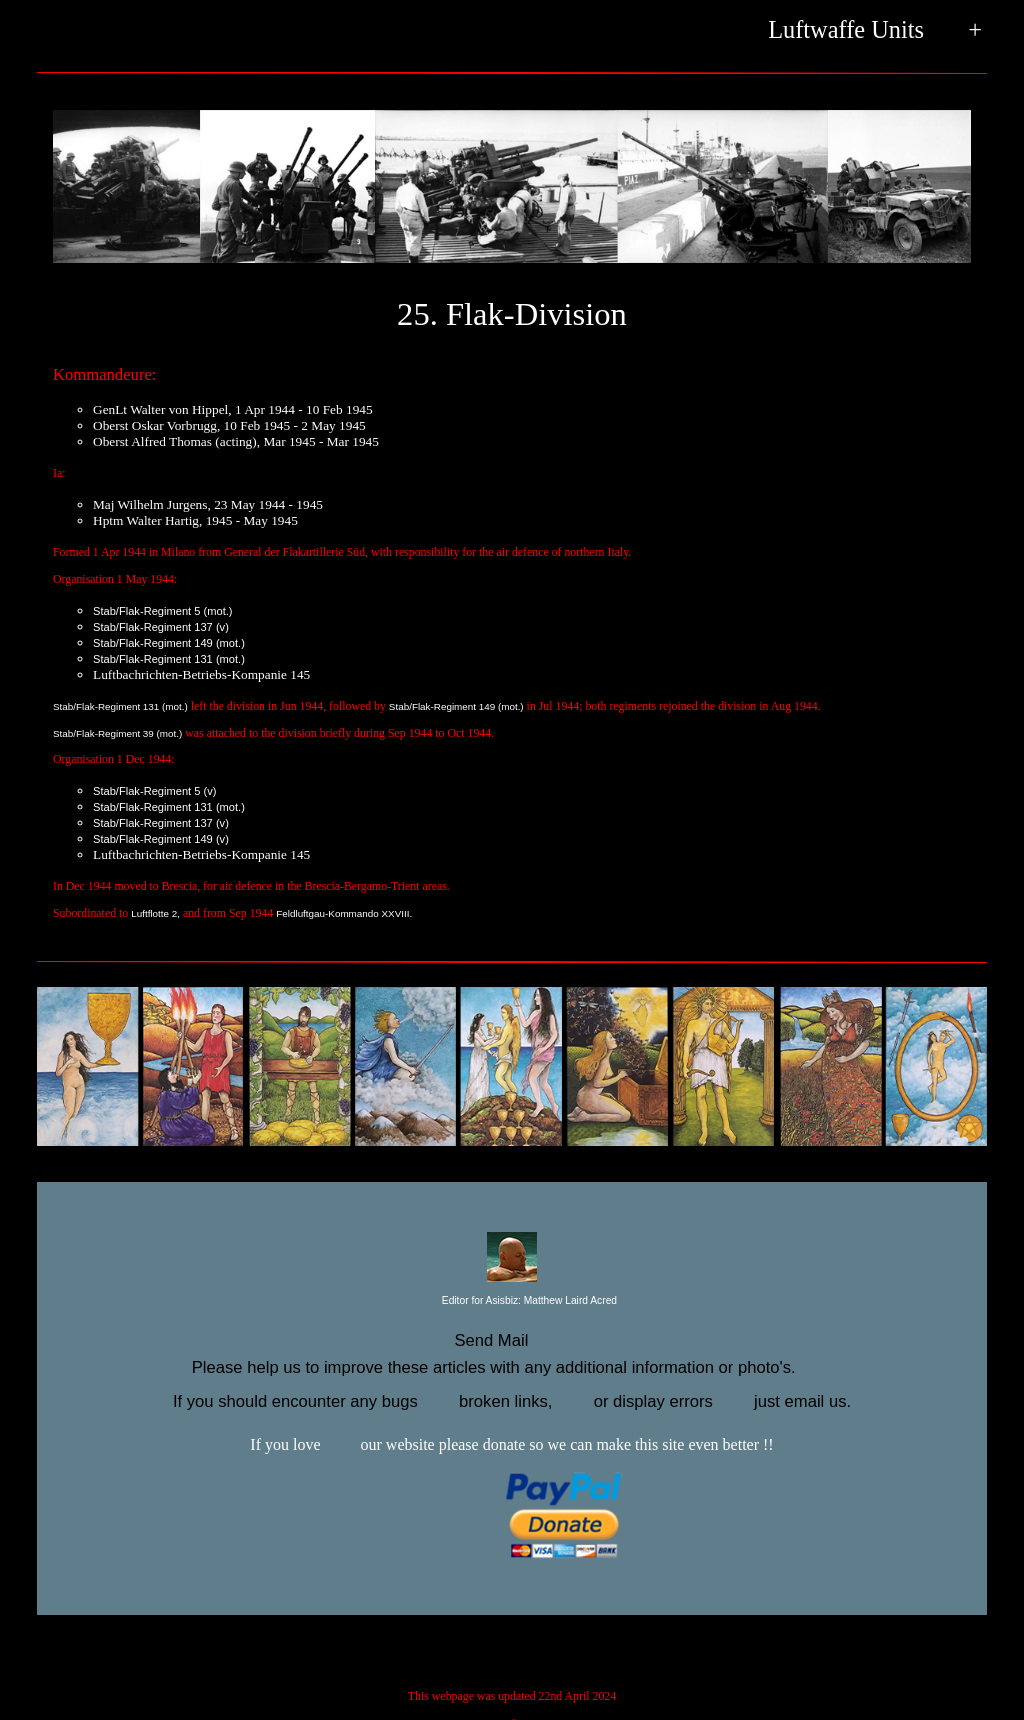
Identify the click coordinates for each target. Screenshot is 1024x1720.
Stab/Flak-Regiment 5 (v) (154, 791)
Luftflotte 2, (155, 913)
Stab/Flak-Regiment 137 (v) (161, 627)
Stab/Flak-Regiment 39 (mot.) (117, 733)
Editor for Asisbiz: (512, 1301)
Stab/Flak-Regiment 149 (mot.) (169, 643)
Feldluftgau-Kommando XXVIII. (344, 913)
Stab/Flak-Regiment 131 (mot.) (169, 659)
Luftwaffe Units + (875, 31)
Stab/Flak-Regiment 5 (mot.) (163, 611)
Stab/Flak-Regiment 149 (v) (161, 839)
